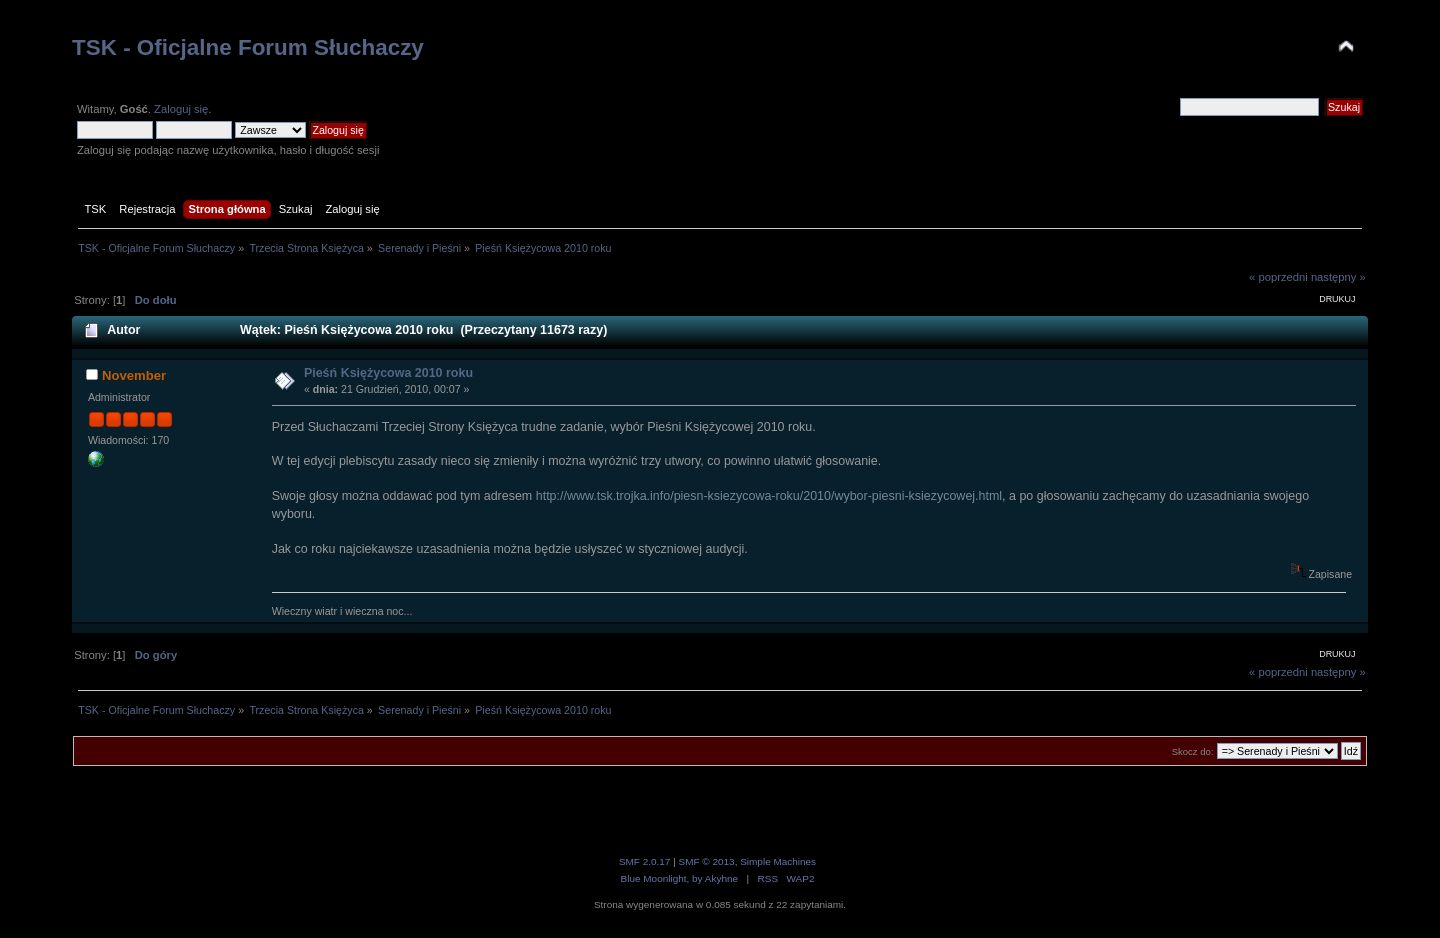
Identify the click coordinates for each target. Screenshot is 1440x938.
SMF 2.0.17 (645, 861)
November (134, 375)
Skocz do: (1193, 751)
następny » (1338, 277)
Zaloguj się (181, 109)
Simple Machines (778, 861)
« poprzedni (1278, 277)
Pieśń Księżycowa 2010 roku (388, 373)
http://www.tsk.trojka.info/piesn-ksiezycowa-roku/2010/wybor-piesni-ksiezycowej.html (769, 496)
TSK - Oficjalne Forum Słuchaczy (248, 47)
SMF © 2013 (707, 861)
